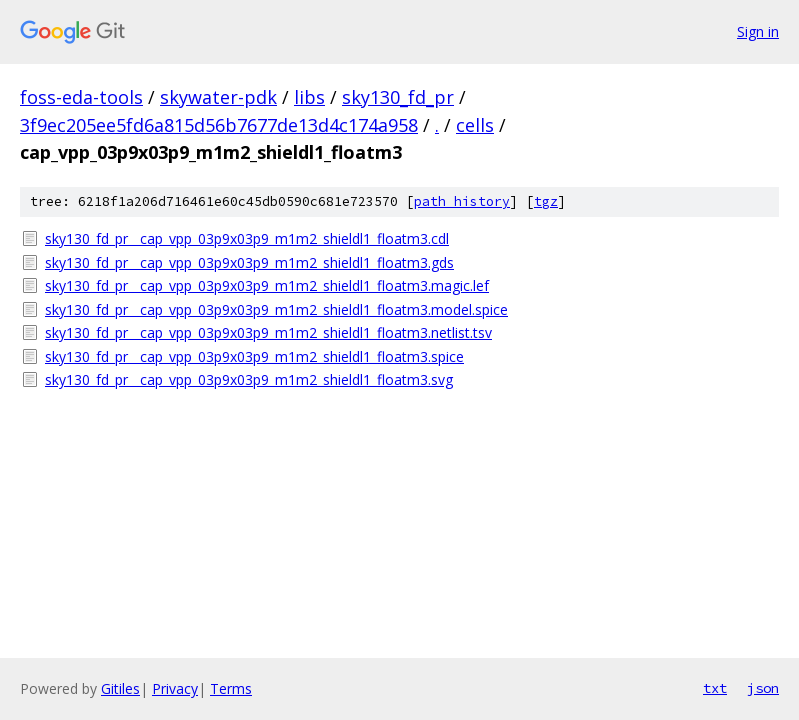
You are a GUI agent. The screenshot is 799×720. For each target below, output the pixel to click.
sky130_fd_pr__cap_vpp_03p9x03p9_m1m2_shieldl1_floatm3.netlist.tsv (268, 332)
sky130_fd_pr (398, 97)
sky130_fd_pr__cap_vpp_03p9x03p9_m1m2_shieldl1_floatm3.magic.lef (267, 285)
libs (309, 97)
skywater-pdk (218, 97)
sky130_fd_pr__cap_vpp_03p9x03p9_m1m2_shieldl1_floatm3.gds (249, 262)
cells (475, 125)
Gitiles (120, 688)
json (763, 688)
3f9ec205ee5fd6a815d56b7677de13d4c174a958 (219, 125)
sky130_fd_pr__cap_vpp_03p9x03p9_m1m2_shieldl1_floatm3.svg (249, 379)
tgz (546, 201)
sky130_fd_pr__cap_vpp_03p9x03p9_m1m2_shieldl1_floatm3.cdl (247, 238)
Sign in (758, 31)
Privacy (175, 688)
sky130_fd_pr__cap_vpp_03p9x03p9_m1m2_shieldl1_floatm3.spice (254, 356)
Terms (231, 688)
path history (462, 201)
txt (715, 688)
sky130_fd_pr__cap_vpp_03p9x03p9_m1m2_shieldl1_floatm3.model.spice (276, 309)
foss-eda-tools (81, 97)
